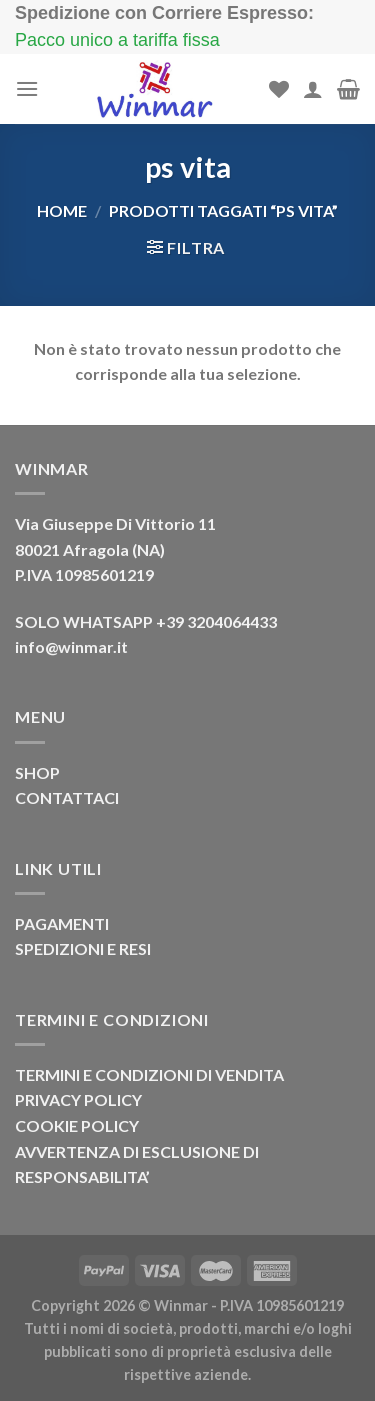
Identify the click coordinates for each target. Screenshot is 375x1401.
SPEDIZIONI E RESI (83, 948)
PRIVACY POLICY (78, 1099)
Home (62, 210)
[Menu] (27, 88)
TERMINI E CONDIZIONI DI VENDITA (149, 1074)
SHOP (37, 772)
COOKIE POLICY (77, 1125)
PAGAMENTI (62, 923)
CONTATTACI (67, 797)
